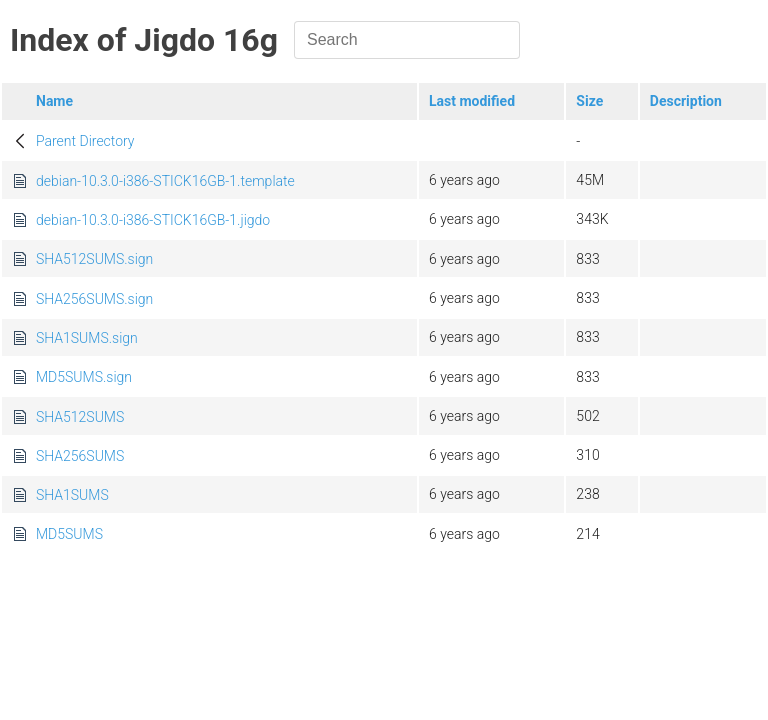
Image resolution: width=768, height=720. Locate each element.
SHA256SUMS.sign (94, 299)
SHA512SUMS (80, 417)
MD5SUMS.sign (84, 377)
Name (54, 101)
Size (589, 101)
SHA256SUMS (80, 456)
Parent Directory (85, 141)
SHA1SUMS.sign (87, 338)
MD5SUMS (69, 534)
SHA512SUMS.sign (94, 259)
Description (686, 101)
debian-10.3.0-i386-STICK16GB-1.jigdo (153, 220)
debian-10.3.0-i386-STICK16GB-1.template (165, 181)
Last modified (472, 101)
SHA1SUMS (72, 495)
